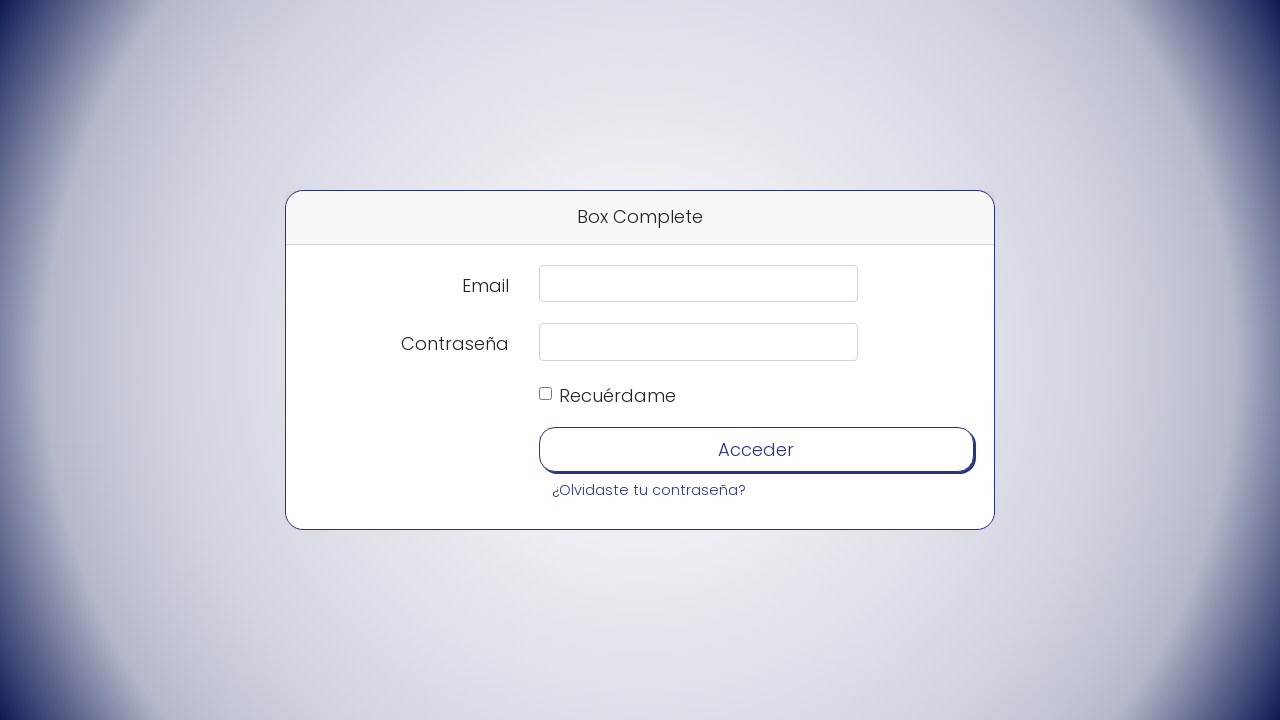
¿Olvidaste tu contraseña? (649, 490)
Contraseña (455, 343)
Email (485, 285)
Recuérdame (617, 395)
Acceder (756, 449)
